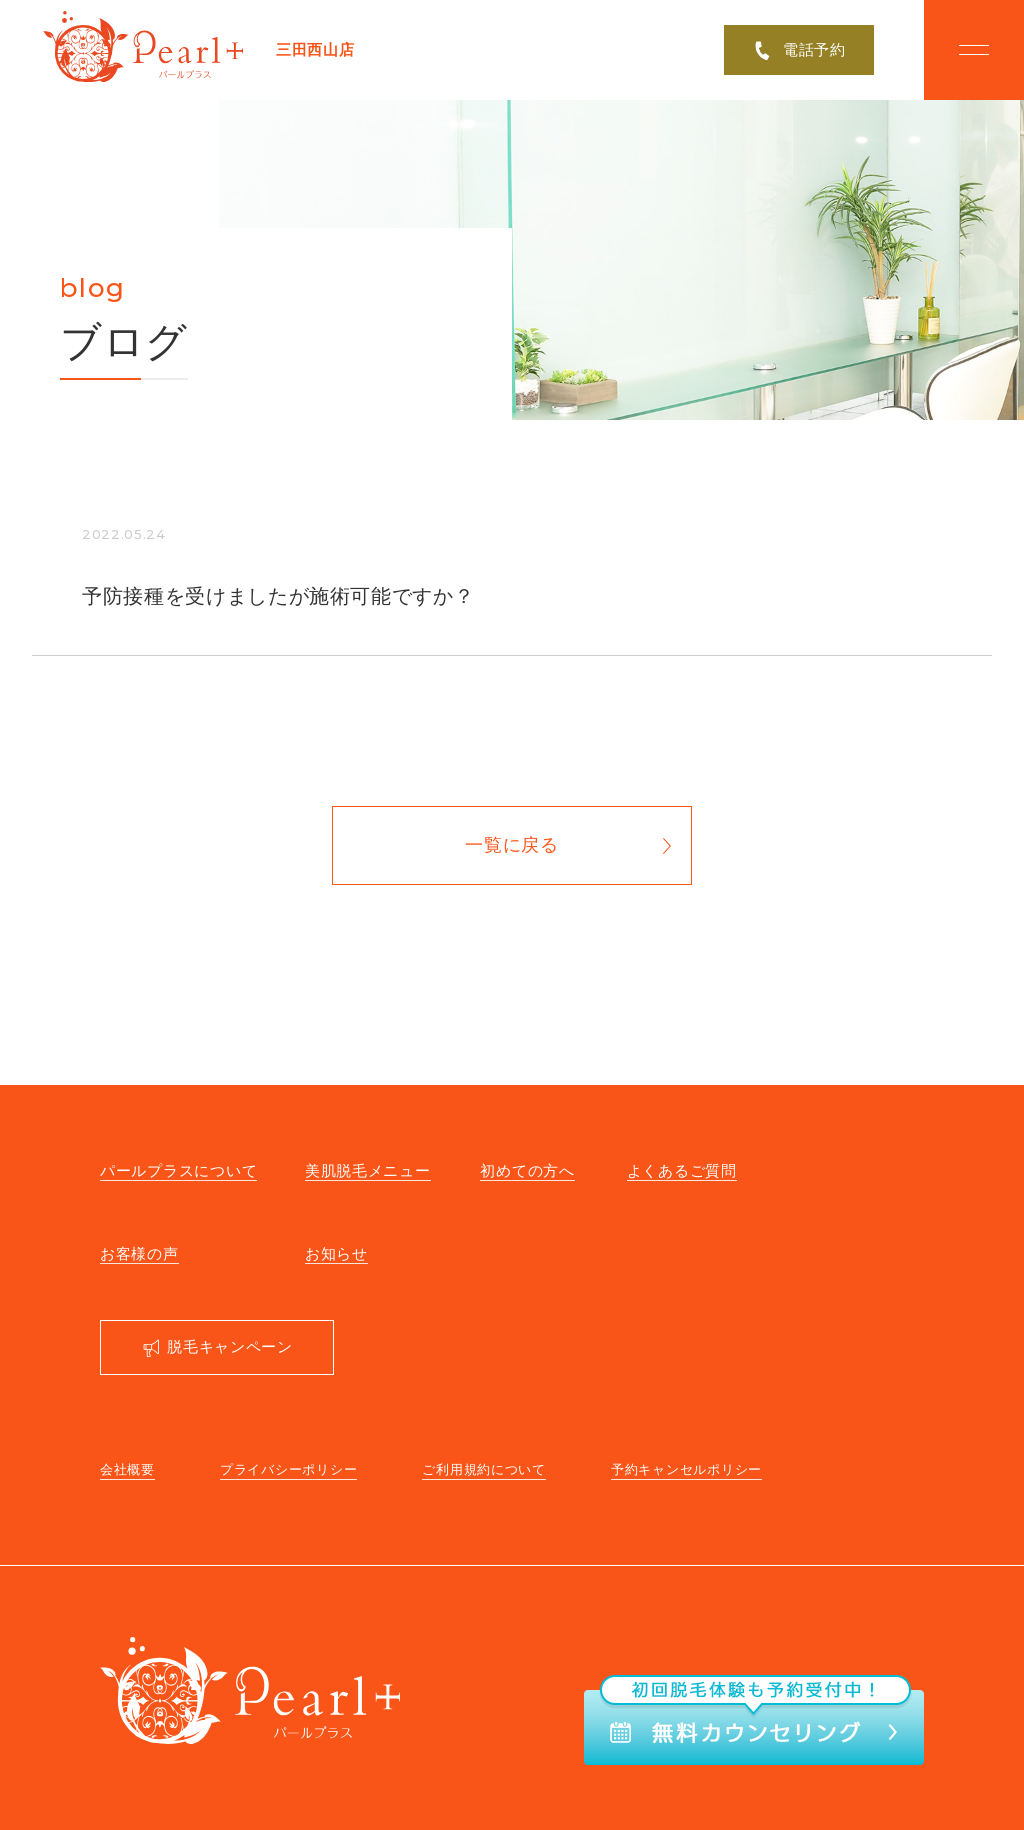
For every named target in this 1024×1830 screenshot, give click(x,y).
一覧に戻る (511, 845)
